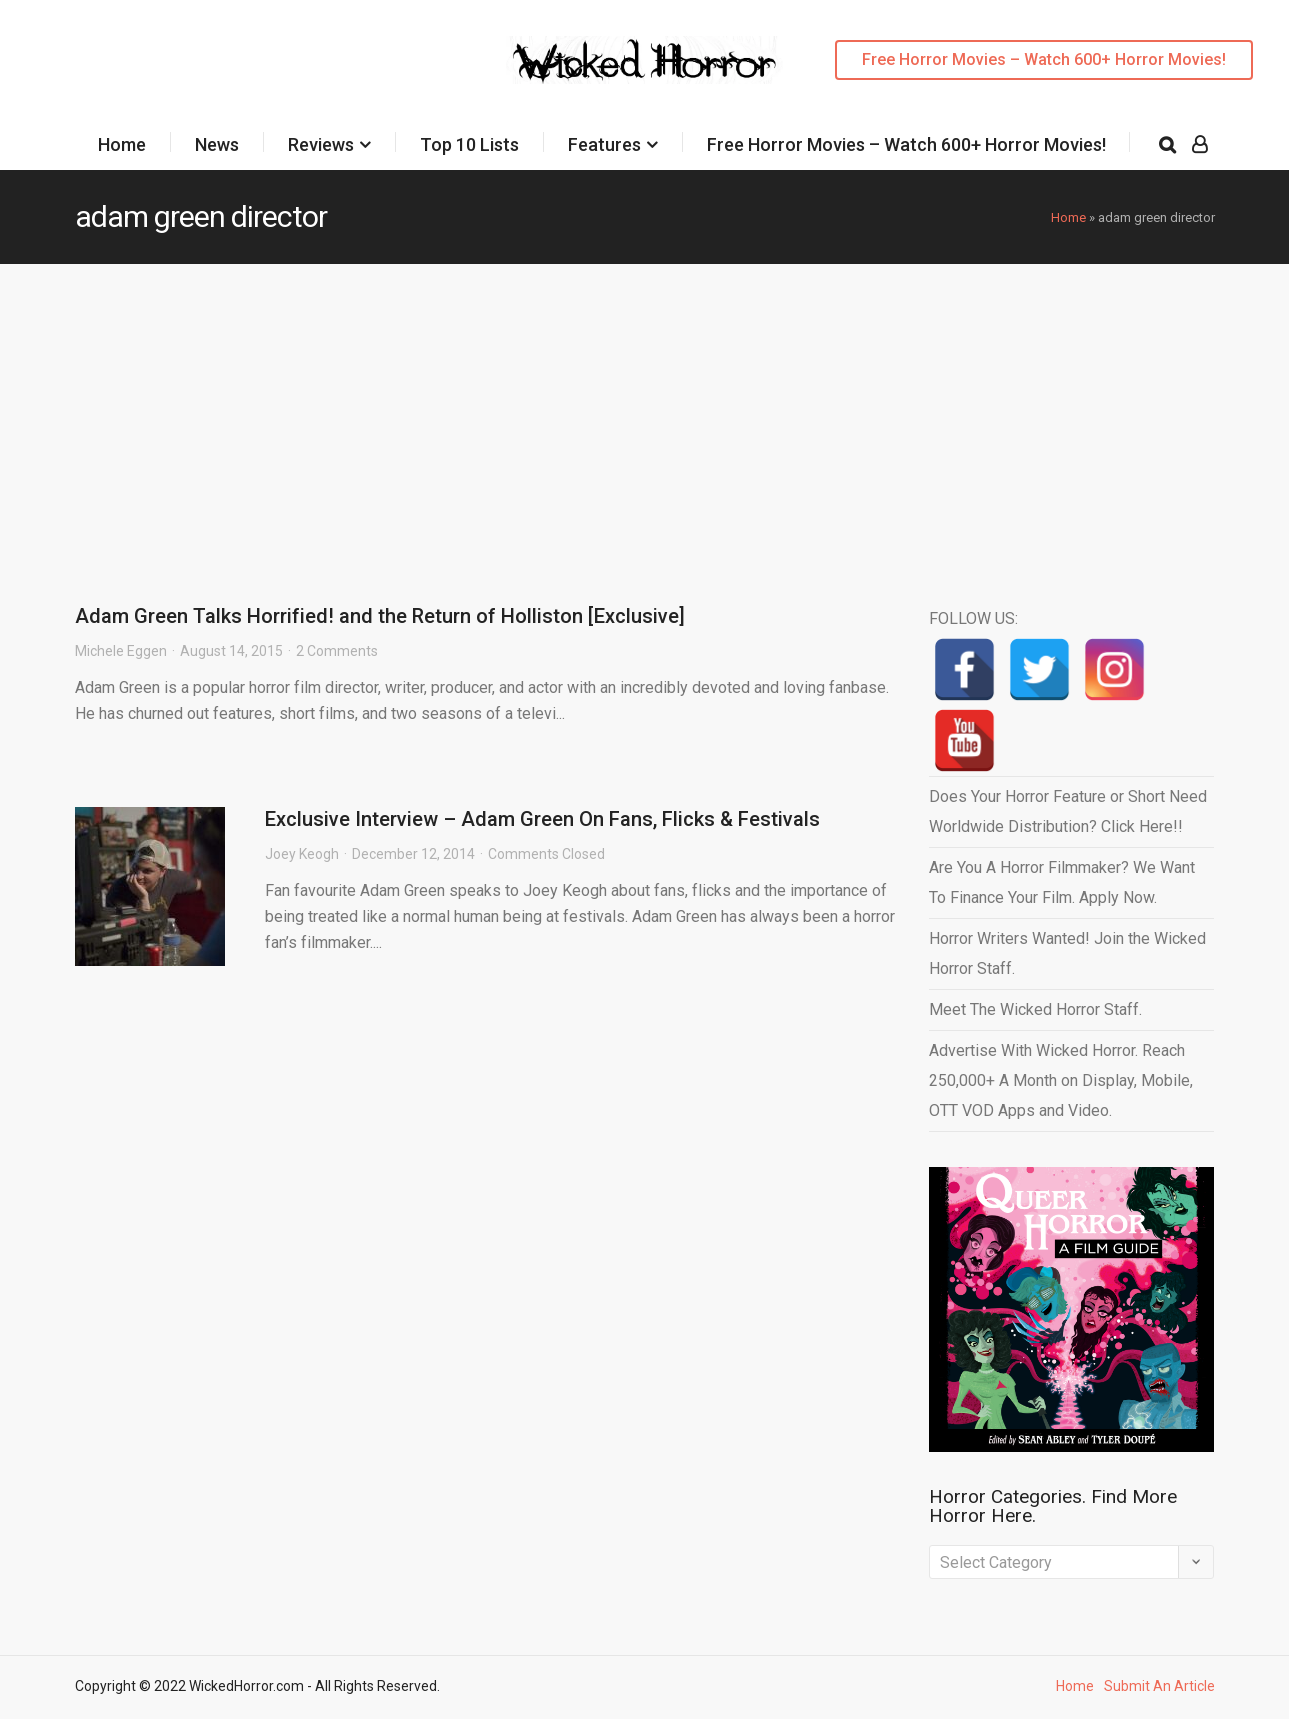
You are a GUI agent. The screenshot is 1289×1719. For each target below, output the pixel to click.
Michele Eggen (121, 651)
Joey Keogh (302, 854)
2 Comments (337, 651)
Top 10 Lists (469, 144)
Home (122, 144)
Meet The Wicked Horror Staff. (1035, 1009)
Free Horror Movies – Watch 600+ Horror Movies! (1044, 59)
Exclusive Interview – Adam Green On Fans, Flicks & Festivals (542, 819)
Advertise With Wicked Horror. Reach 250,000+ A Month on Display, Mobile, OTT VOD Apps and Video (1061, 1080)
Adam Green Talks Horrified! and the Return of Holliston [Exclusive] (380, 616)
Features (604, 144)
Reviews (321, 144)
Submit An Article (1159, 1686)
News (217, 144)
